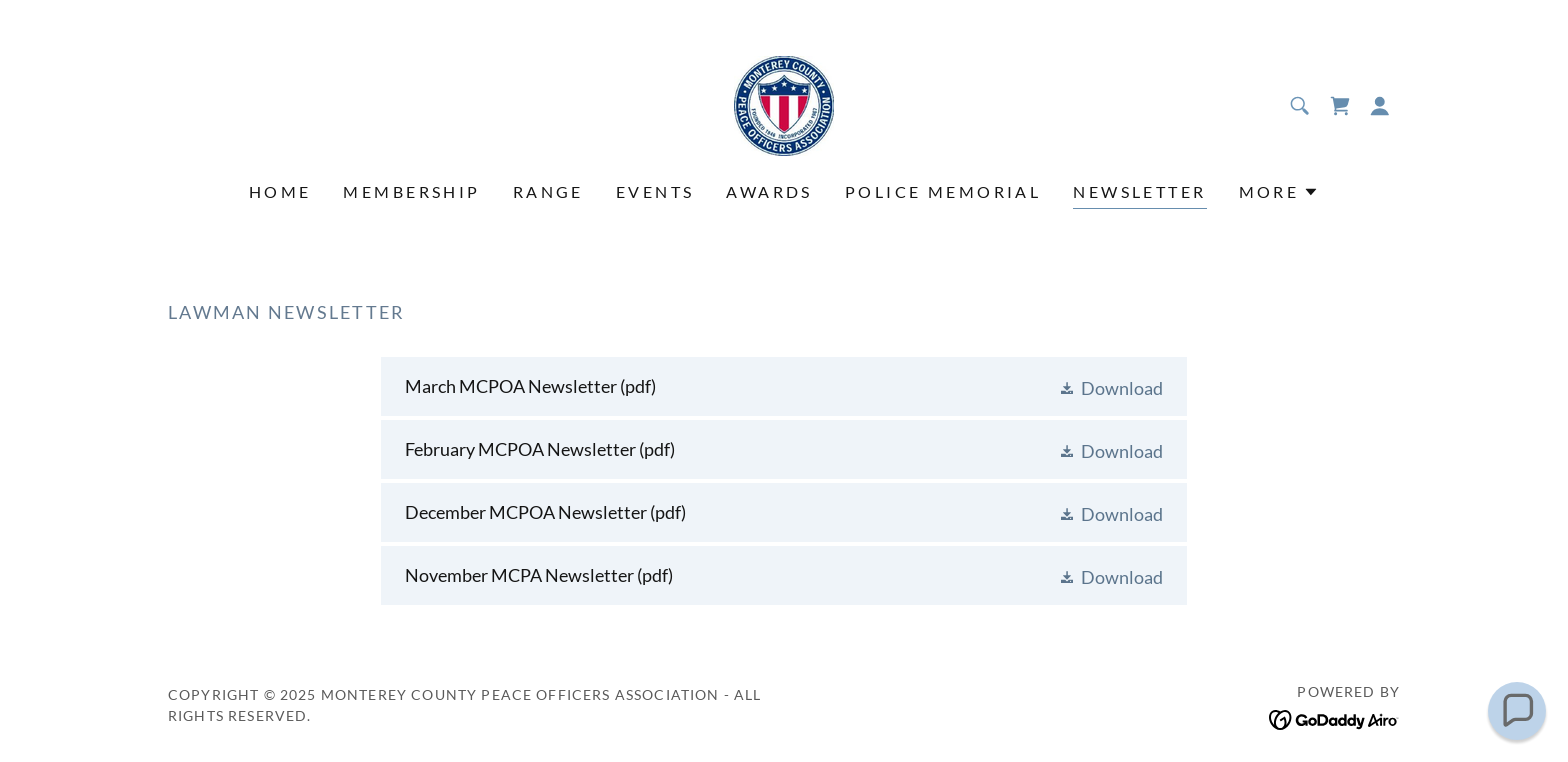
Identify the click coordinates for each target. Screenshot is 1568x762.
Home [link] (280, 191)
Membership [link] (411, 191)
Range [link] (548, 191)
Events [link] (655, 191)
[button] (1380, 106)
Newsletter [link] (1139, 191)
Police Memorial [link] (943, 191)
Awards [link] (769, 191)
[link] (784, 104)
